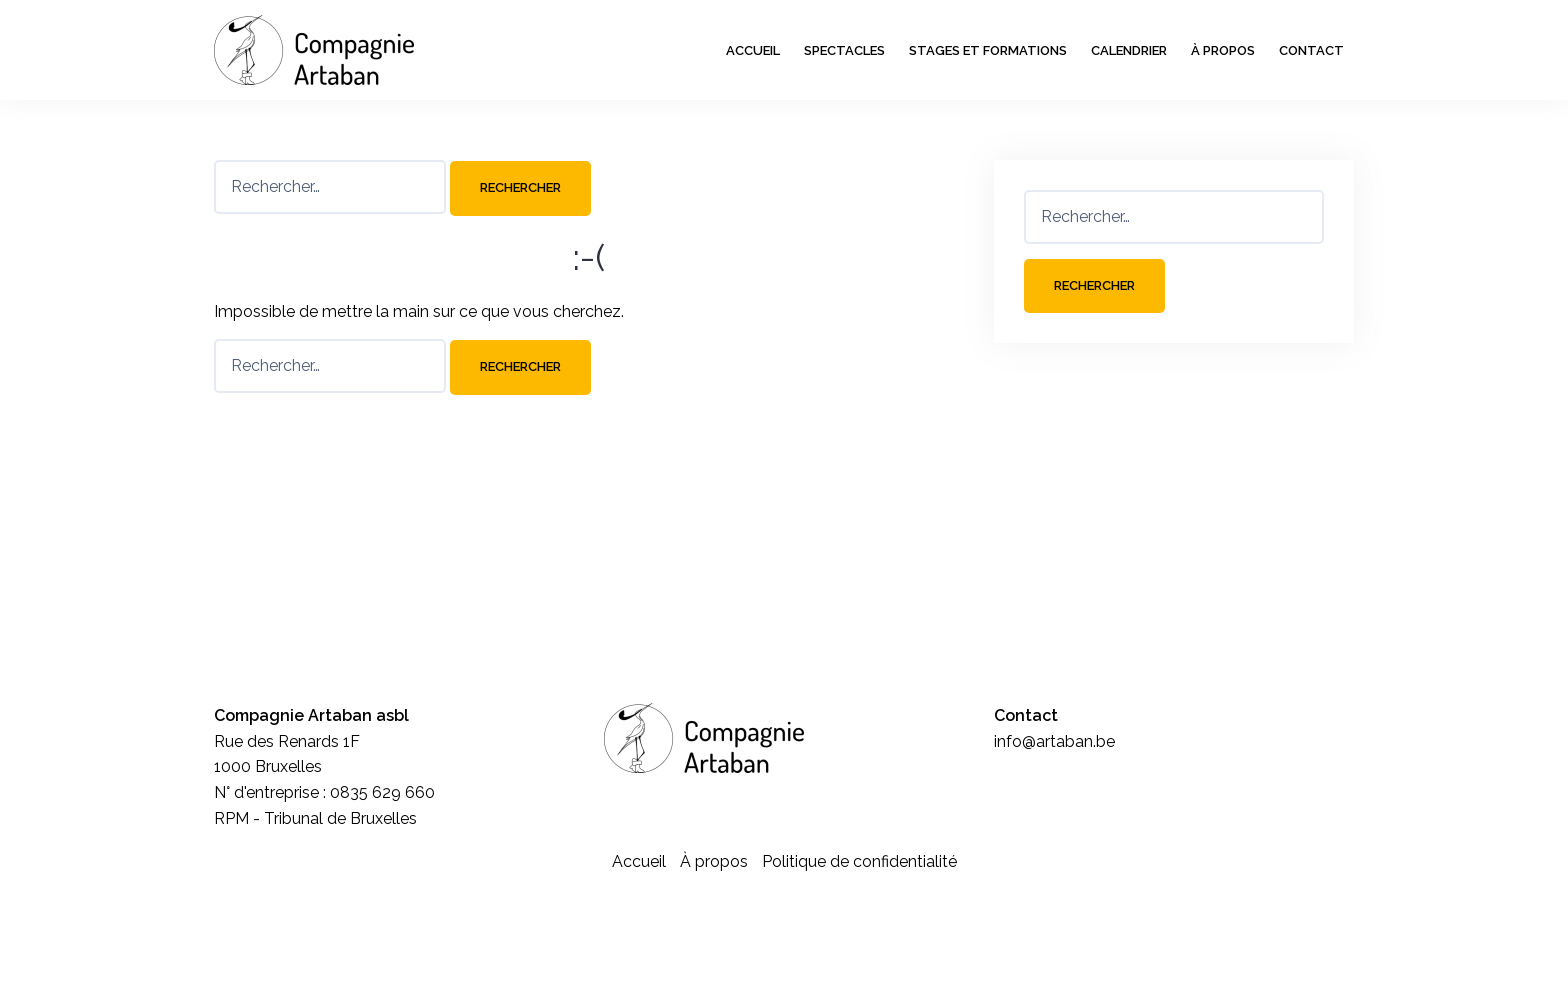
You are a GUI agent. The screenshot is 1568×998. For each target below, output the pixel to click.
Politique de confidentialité (859, 861)
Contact (1311, 50)
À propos (1223, 50)
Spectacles (844, 50)
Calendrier (1129, 50)
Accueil (753, 50)
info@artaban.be (1054, 741)
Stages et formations (988, 50)
